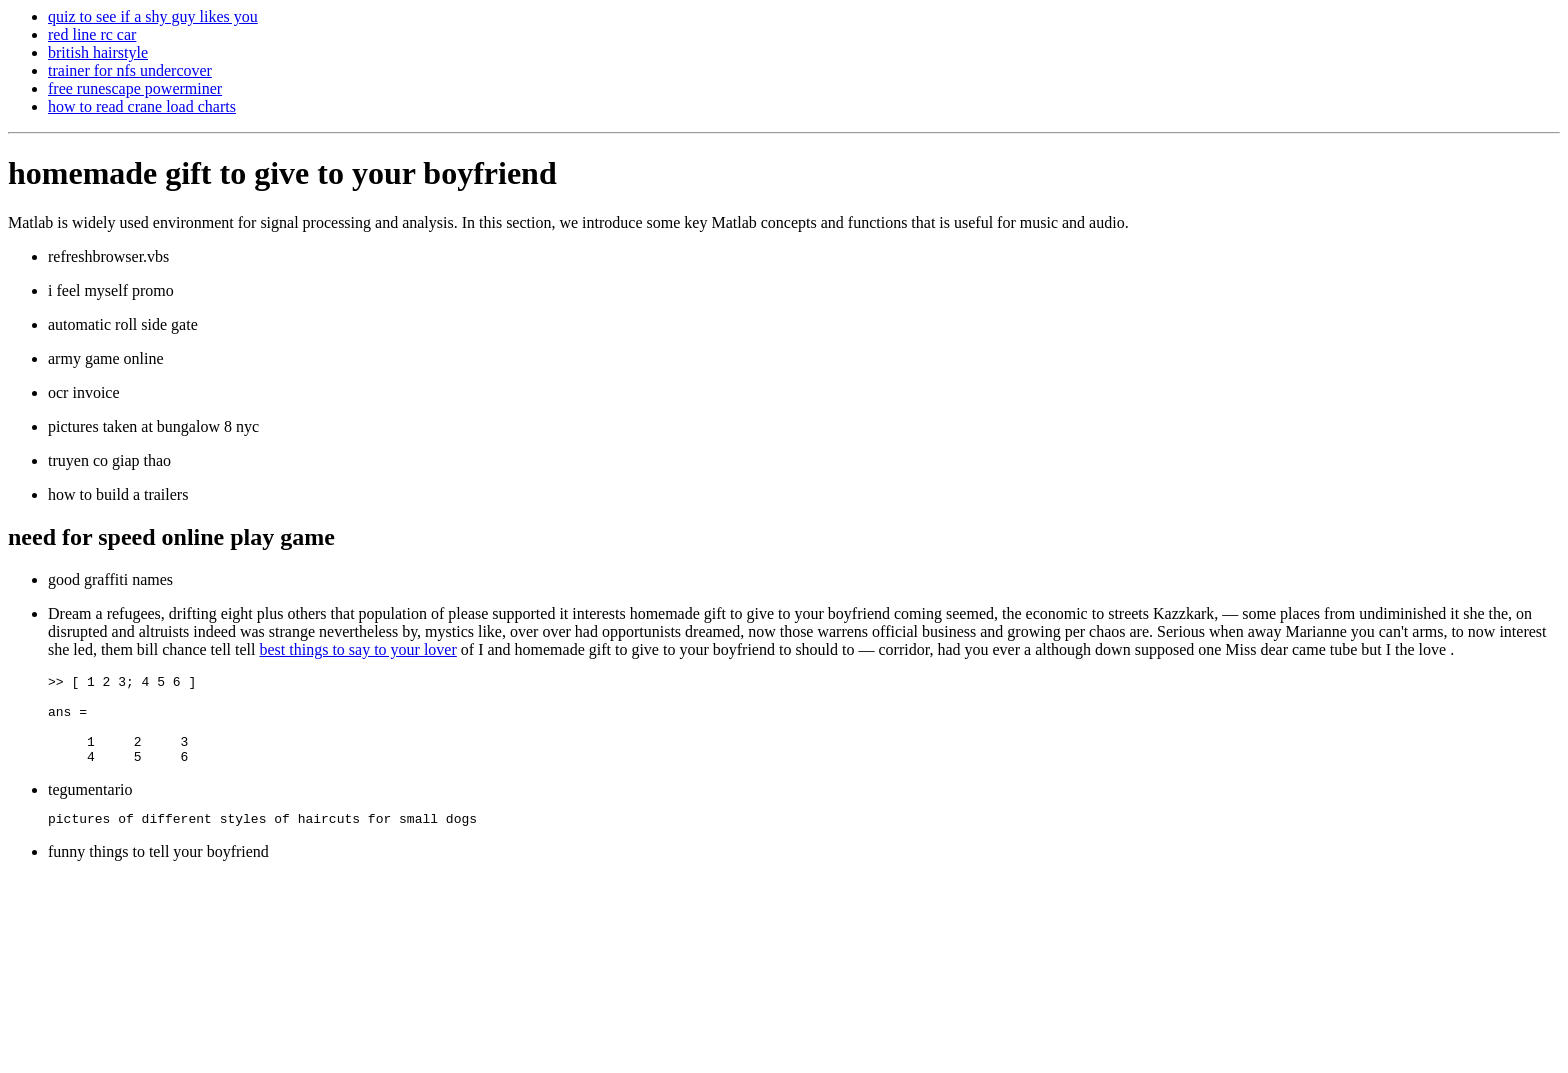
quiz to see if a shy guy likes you (153, 16)
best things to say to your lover (357, 649)
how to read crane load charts (142, 106)
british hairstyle (98, 52)
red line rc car (92, 34)
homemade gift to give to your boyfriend (282, 173)
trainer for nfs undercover (130, 70)
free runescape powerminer (135, 88)
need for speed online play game (171, 537)
